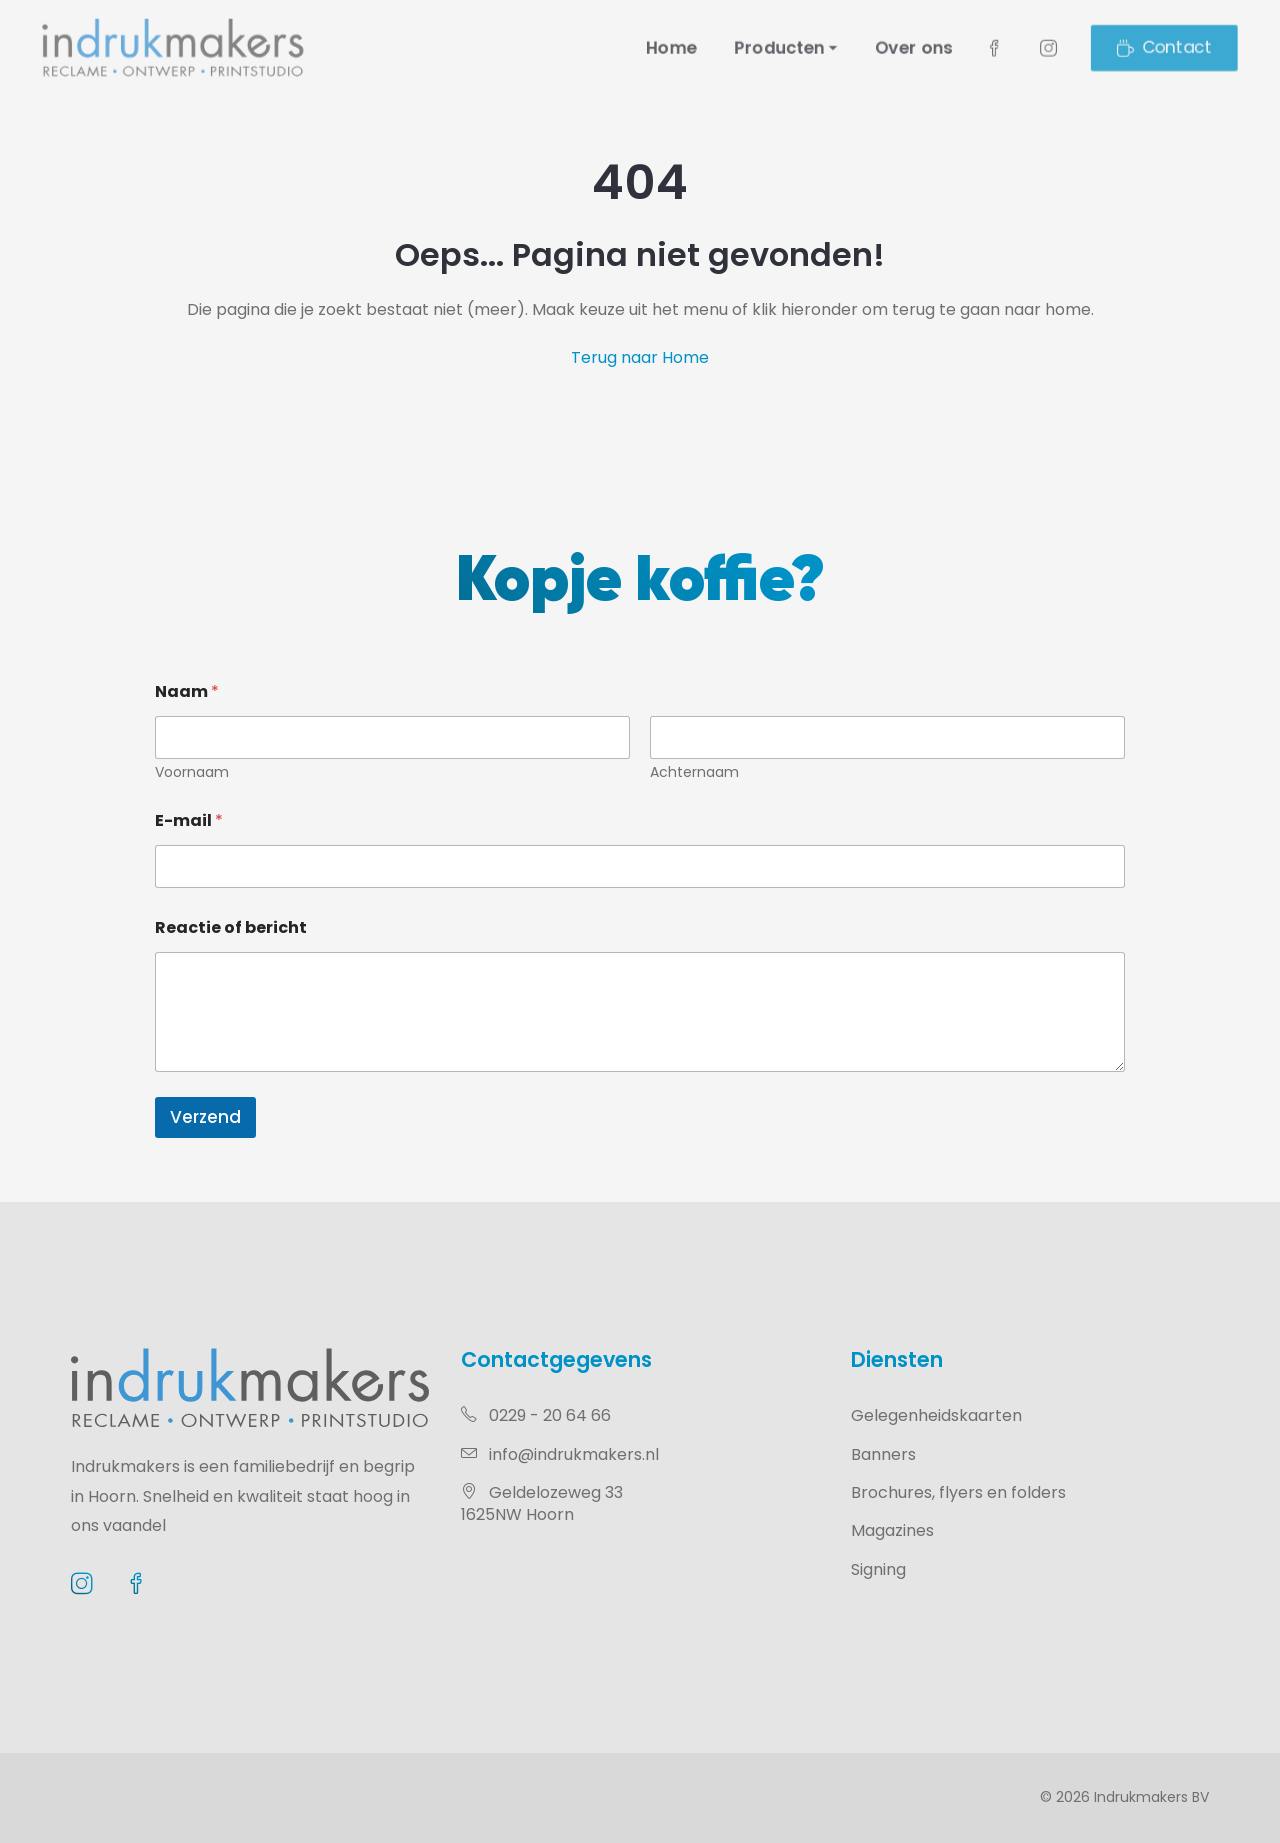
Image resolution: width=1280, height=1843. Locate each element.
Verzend (205, 1117)
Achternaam (694, 772)
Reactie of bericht (231, 927)
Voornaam (192, 772)
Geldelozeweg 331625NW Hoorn (542, 1503)
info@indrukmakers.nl (560, 1454)
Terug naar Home (640, 357)
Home (675, 46)
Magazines (892, 1530)
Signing (878, 1569)
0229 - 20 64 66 (536, 1415)
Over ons (952, 46)
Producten (798, 46)
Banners (883, 1454)
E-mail (189, 820)
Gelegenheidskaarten (936, 1415)
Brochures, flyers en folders (958, 1492)
